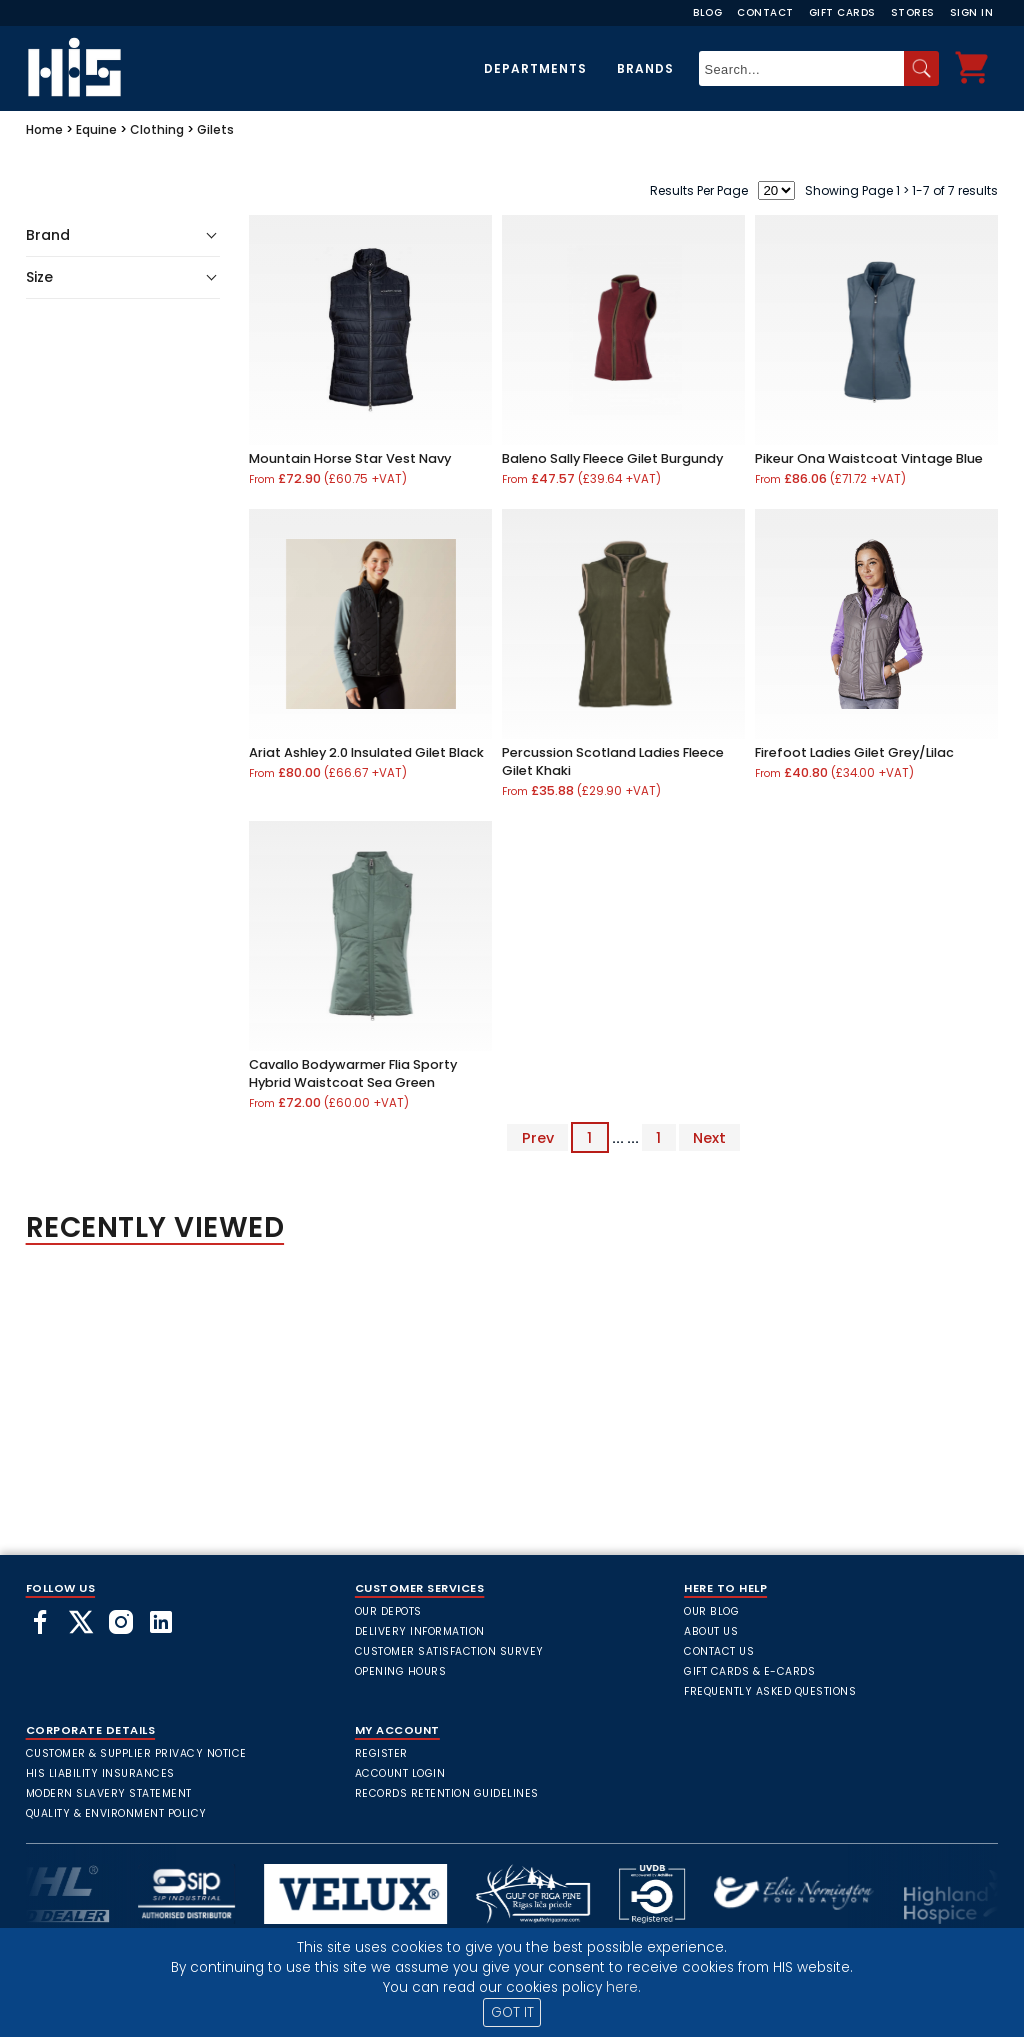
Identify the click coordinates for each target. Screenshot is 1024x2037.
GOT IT (512, 2012)
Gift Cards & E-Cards (749, 1671)
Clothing (157, 129)
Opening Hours (401, 1671)
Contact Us (719, 1651)
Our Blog (711, 1611)
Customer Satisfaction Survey (449, 1651)
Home (44, 129)
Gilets (215, 129)
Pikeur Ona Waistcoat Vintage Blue (869, 458)
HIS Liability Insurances (100, 1773)
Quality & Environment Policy (116, 1813)
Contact (765, 12)
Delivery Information (420, 1631)
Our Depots (388, 1611)
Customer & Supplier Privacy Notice (136, 1753)
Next (709, 1138)
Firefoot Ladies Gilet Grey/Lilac (854, 752)
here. (623, 1987)
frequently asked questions (770, 1691)
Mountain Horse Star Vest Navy (350, 458)
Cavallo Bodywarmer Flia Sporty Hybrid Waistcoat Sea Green (353, 1073)
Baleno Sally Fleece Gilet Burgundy (612, 458)
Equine (96, 129)
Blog (707, 12)
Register (381, 1753)
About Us (711, 1631)
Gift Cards (842, 12)
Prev (538, 1138)
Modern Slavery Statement (109, 1793)
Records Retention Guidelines (447, 1793)
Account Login (400, 1773)
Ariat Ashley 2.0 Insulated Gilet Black (366, 752)
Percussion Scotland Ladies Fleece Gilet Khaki (613, 761)
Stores (913, 12)
